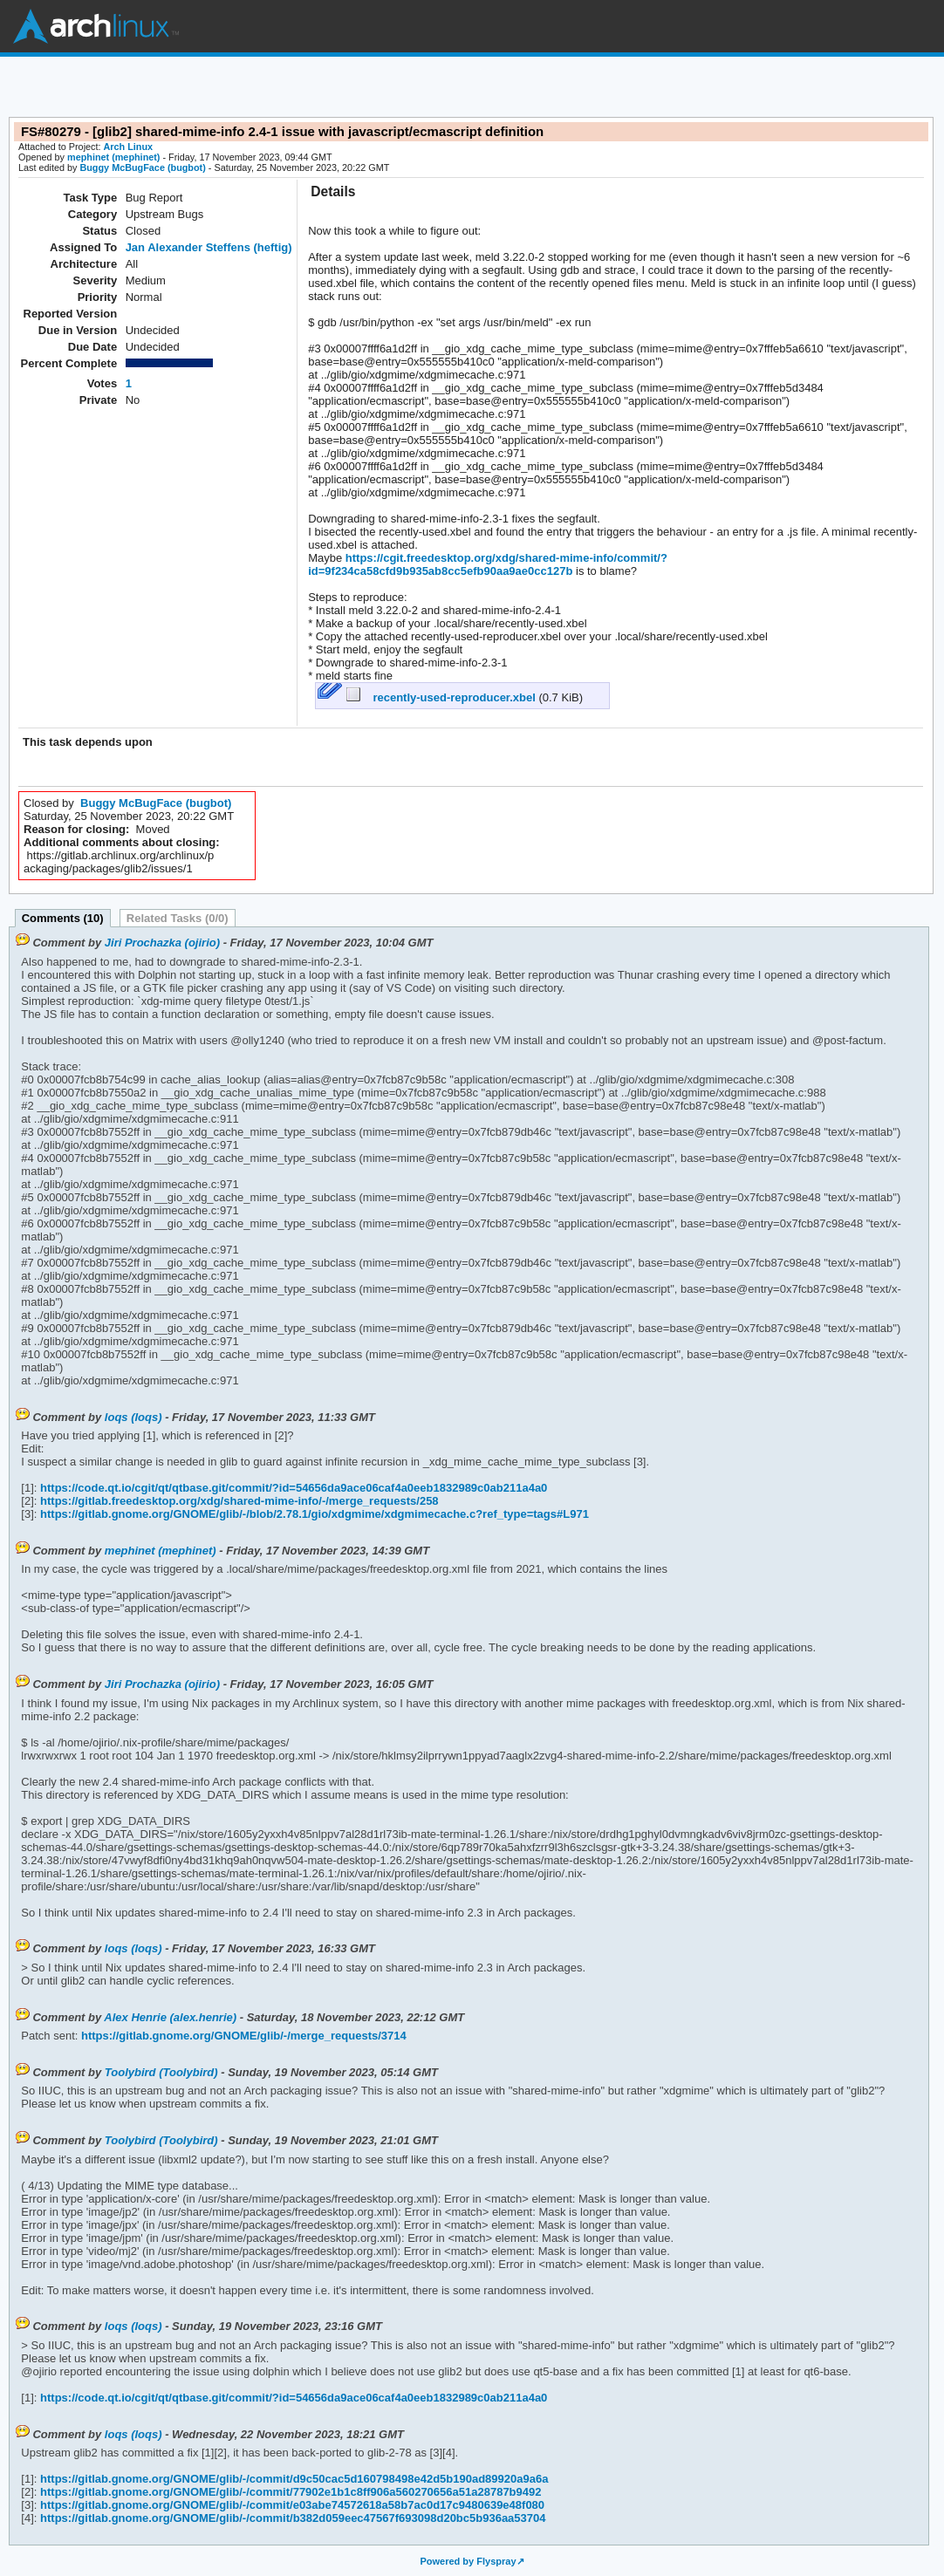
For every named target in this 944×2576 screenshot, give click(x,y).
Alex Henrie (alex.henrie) (170, 2017)
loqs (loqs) (133, 1417)
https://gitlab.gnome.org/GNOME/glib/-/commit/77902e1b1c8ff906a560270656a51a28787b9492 (289, 2491)
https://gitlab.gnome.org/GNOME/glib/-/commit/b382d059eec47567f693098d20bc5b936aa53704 (291, 2518)
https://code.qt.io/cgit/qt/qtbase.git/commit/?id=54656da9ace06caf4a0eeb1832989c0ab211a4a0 (292, 1487)
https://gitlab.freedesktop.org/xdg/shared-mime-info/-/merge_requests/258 (237, 1500)
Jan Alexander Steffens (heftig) (209, 247)
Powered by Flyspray (468, 2561)
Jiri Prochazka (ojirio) (162, 942)
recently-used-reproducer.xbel (442, 697)
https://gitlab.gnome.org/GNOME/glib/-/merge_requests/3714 (242, 2035)
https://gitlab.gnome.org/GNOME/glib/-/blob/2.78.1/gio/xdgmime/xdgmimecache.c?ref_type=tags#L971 (312, 1513)
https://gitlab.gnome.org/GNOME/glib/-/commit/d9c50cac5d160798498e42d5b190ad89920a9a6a (292, 2478)
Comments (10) (63, 918)
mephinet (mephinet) (113, 157)
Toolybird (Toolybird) (161, 2072)
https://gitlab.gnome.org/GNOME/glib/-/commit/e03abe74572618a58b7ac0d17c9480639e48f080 (290, 2504)
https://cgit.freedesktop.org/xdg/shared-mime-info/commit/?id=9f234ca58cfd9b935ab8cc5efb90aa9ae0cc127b (487, 564)
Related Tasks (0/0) (178, 918)
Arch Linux (96, 26)
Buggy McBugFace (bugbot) (142, 167)
